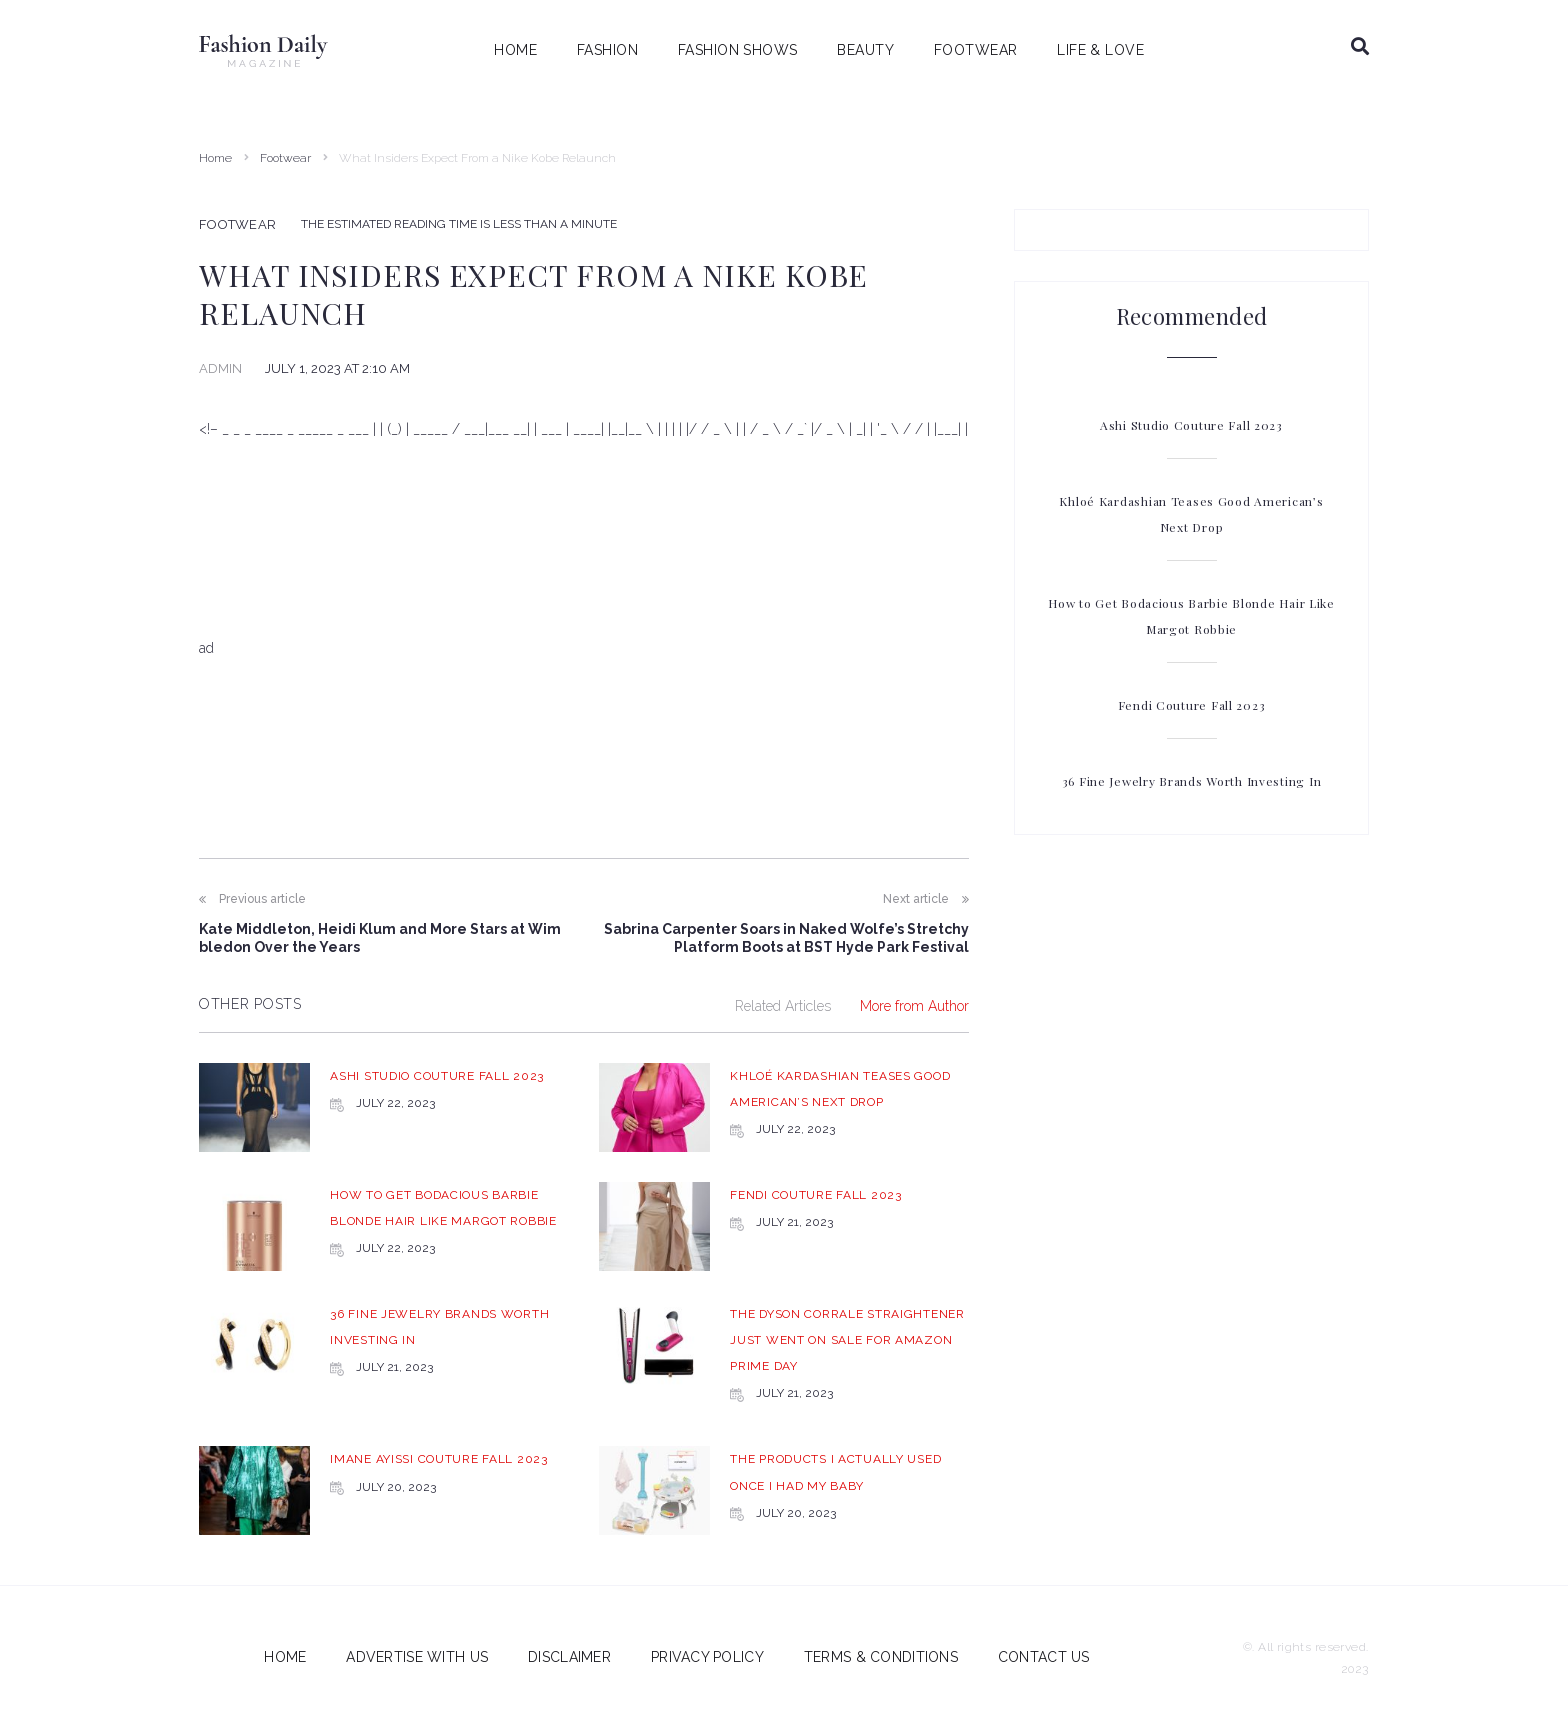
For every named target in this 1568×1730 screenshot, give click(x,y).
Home (215, 158)
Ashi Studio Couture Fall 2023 (437, 1076)
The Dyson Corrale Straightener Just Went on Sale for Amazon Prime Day (847, 1340)
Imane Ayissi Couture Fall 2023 (439, 1459)
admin (220, 368)
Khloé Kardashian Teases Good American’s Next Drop (1191, 514)
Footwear (285, 158)
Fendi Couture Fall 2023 (816, 1195)
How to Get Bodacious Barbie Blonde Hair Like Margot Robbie (1191, 616)
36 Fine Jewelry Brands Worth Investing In (1192, 781)
